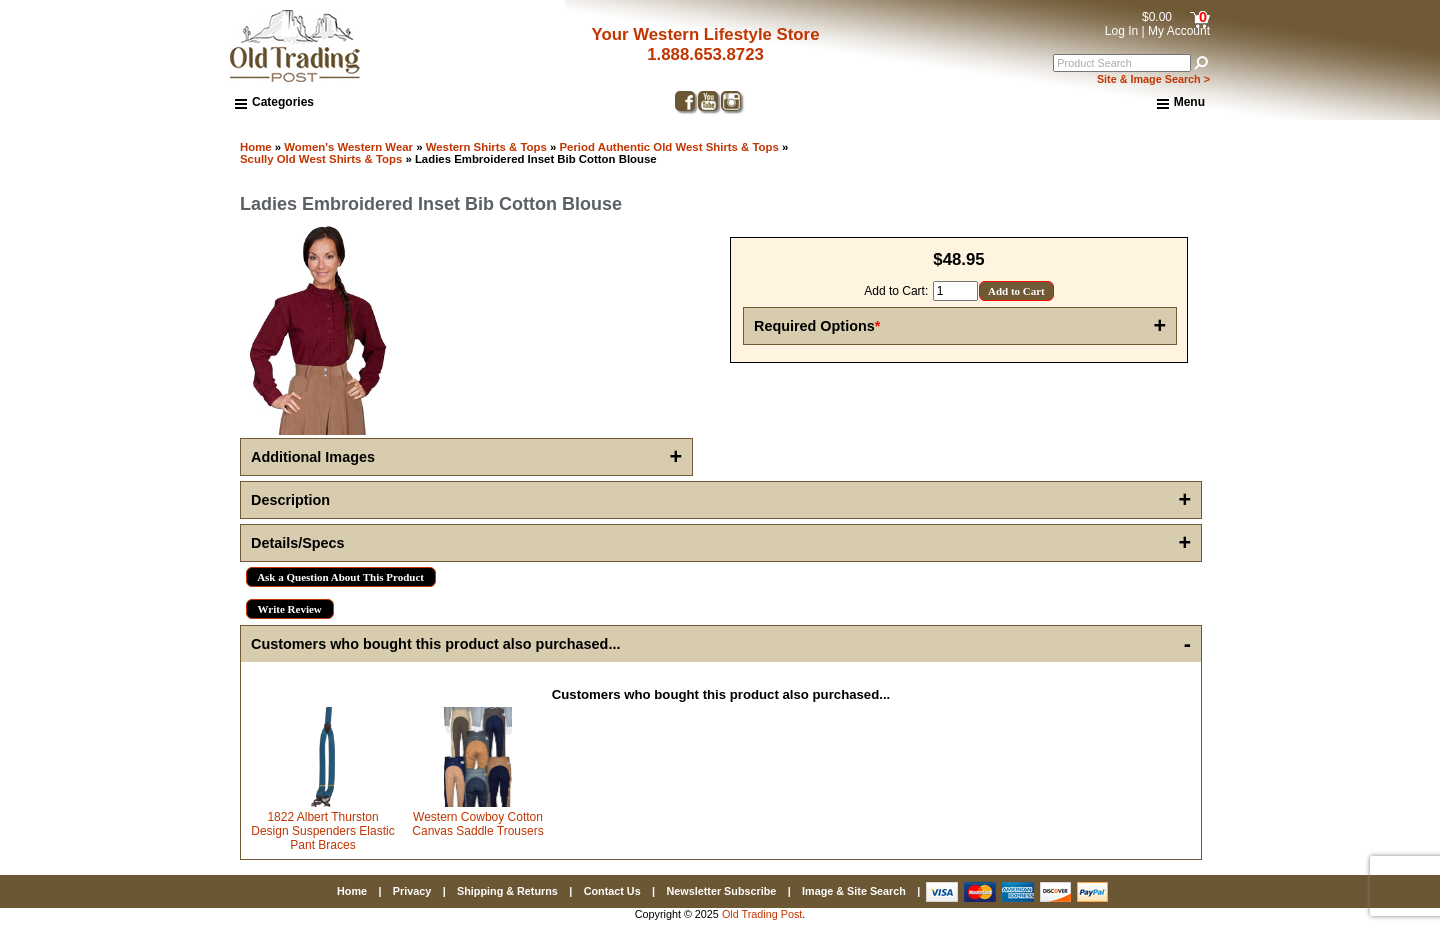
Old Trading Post (762, 914)
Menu (1181, 103)
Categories (274, 102)
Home (256, 147)
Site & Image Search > (1153, 79)
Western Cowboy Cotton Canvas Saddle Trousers (477, 824)
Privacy (412, 891)
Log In (1121, 31)
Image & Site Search (854, 891)
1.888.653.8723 (705, 54)
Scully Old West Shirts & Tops (321, 159)
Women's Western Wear (348, 147)
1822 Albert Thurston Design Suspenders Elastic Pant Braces (322, 831)
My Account (1179, 31)
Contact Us (612, 891)
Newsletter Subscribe (721, 891)
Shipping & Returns (507, 891)
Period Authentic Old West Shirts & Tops (668, 147)
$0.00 (1157, 17)
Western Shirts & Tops (486, 147)
